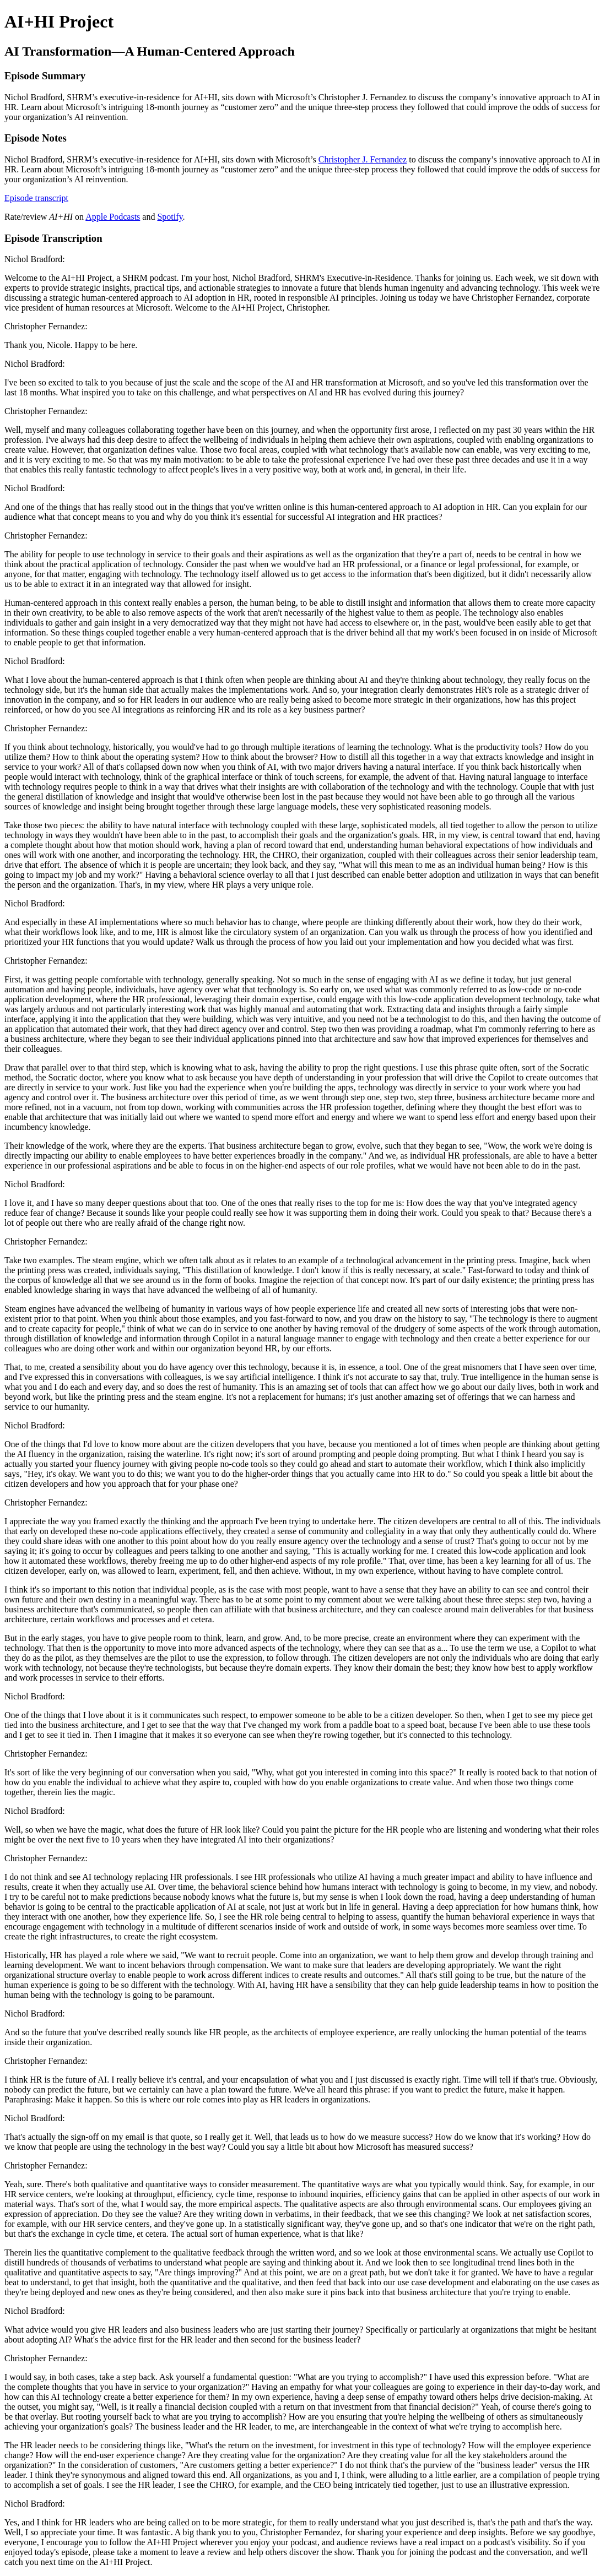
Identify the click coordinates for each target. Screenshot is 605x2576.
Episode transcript (36, 198)
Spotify (169, 216)
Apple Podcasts (112, 216)
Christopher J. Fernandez (362, 159)
